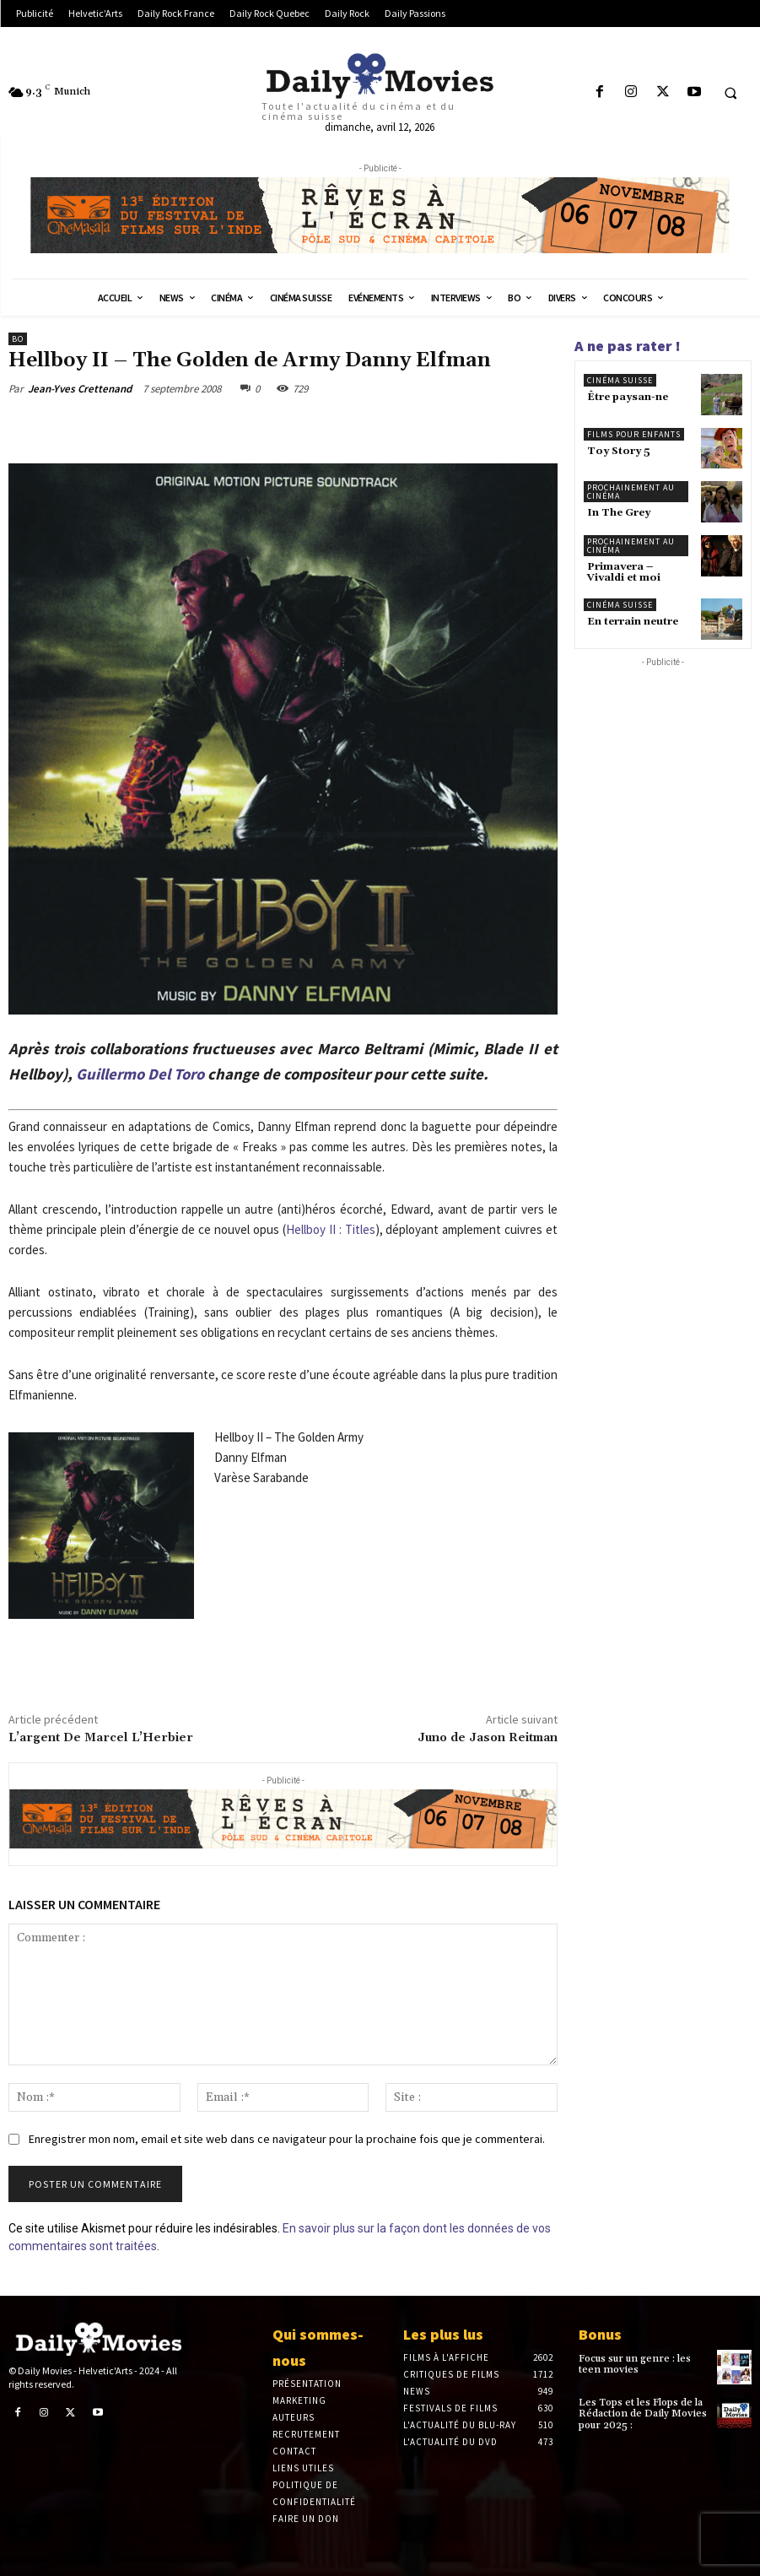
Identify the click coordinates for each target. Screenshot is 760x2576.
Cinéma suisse (620, 380)
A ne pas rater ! (627, 345)
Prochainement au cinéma (631, 491)
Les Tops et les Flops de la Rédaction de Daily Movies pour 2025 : (643, 2413)
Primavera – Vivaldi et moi (623, 572)
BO (17, 339)
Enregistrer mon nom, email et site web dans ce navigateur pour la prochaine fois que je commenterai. (287, 2138)
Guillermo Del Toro (140, 1074)
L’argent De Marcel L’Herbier (100, 1737)
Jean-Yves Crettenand (80, 389)
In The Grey (618, 512)
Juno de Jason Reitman (488, 1737)
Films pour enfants (634, 434)
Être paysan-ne (627, 397)
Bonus (600, 2334)
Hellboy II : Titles (330, 1229)
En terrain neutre (632, 621)
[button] (730, 93)
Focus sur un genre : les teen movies (635, 2364)
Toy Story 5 (618, 451)
